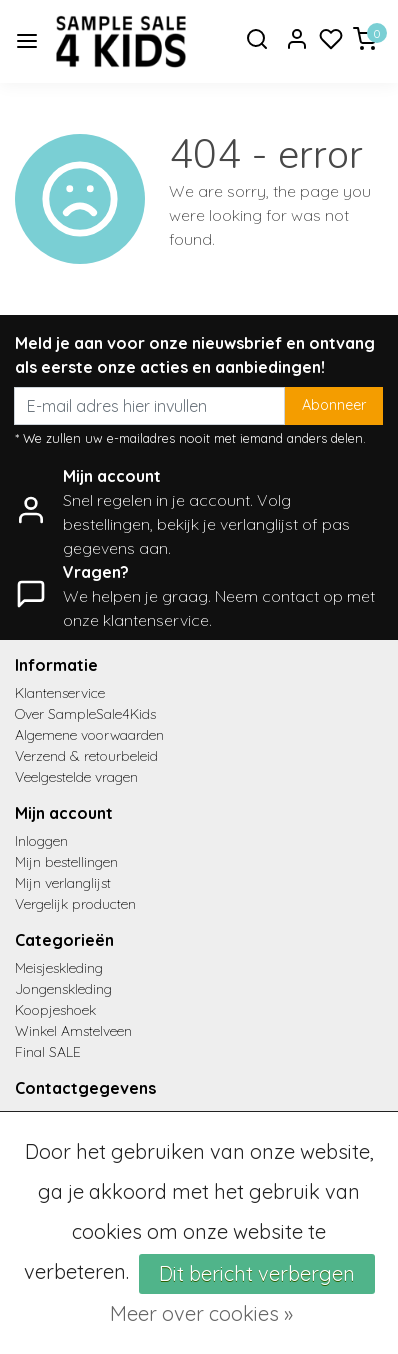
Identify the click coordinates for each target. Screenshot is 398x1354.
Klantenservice (60, 693)
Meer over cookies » (201, 1313)
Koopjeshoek (55, 1010)
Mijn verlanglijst (63, 883)
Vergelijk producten (75, 904)
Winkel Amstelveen (73, 1031)
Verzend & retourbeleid (86, 756)
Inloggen (41, 841)
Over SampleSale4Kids (85, 714)
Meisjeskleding (59, 968)
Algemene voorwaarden (89, 735)
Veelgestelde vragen (76, 777)
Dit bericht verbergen (257, 1273)
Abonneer (334, 405)
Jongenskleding (63, 989)
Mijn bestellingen (66, 862)
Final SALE (48, 1052)
